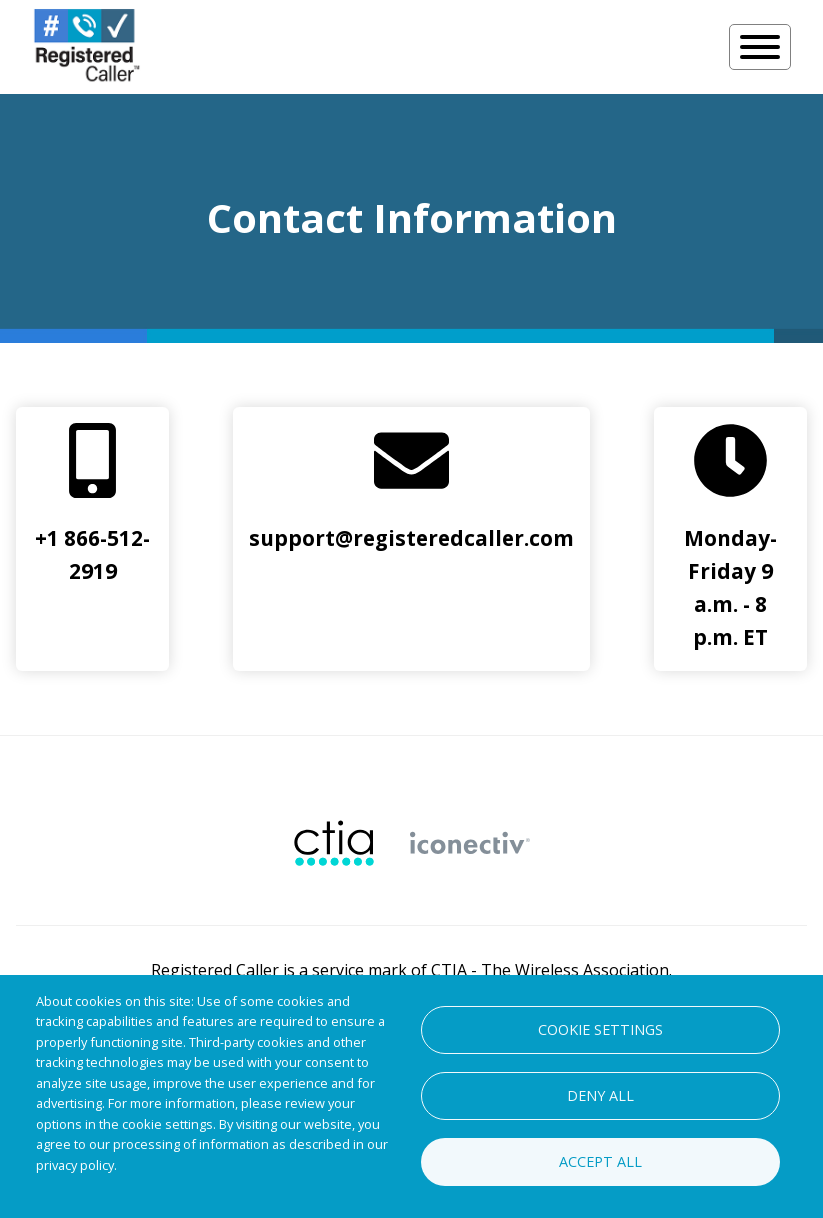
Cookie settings (600, 1029)
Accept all (600, 1161)
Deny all (600, 1095)
